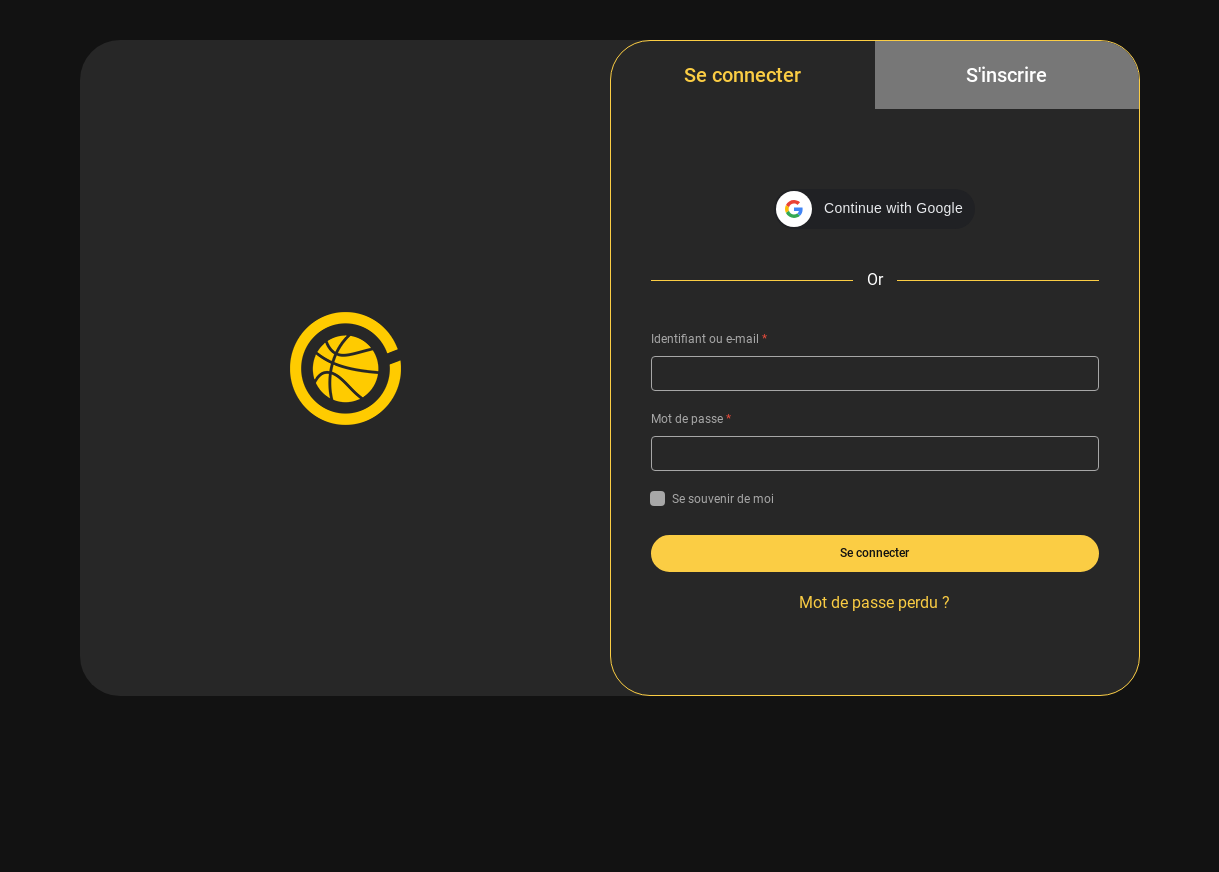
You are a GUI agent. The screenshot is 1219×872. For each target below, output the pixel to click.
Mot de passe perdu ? (874, 602)
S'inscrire (1006, 75)
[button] (874, 209)
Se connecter (742, 75)
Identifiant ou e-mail (709, 339)
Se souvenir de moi (712, 499)
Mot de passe (691, 419)
